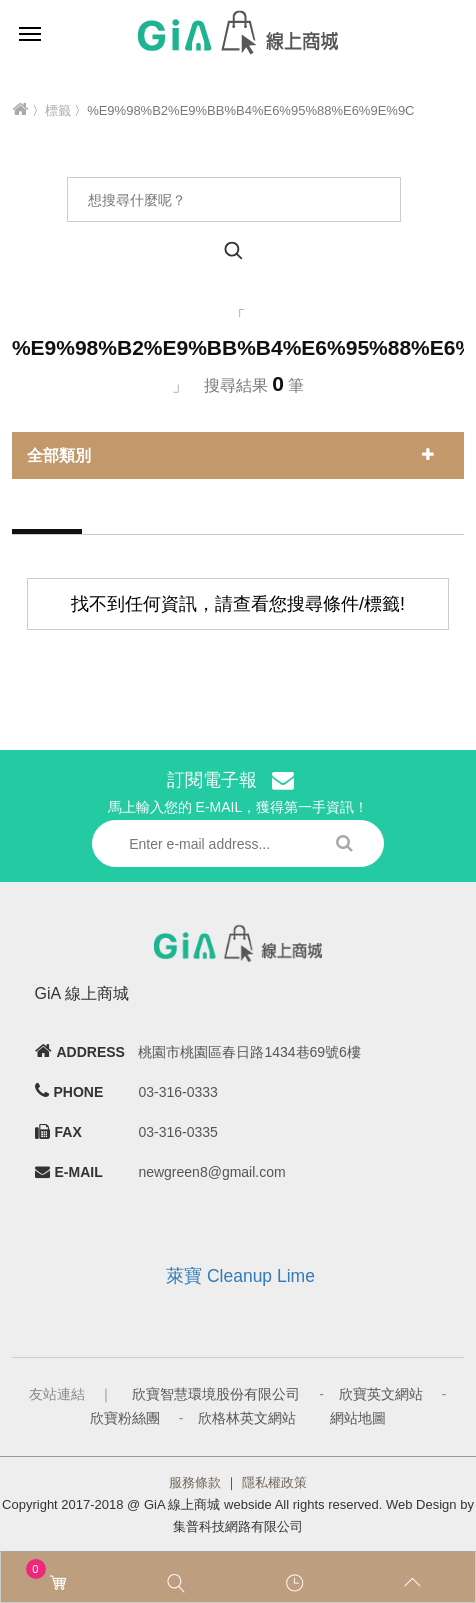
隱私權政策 (274, 1482)
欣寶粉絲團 (125, 1418)
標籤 (58, 110)
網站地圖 (358, 1418)
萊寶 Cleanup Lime (240, 1276)
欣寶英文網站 (381, 1394)
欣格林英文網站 (247, 1418)
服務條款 (195, 1482)
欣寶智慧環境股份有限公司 (216, 1394)
